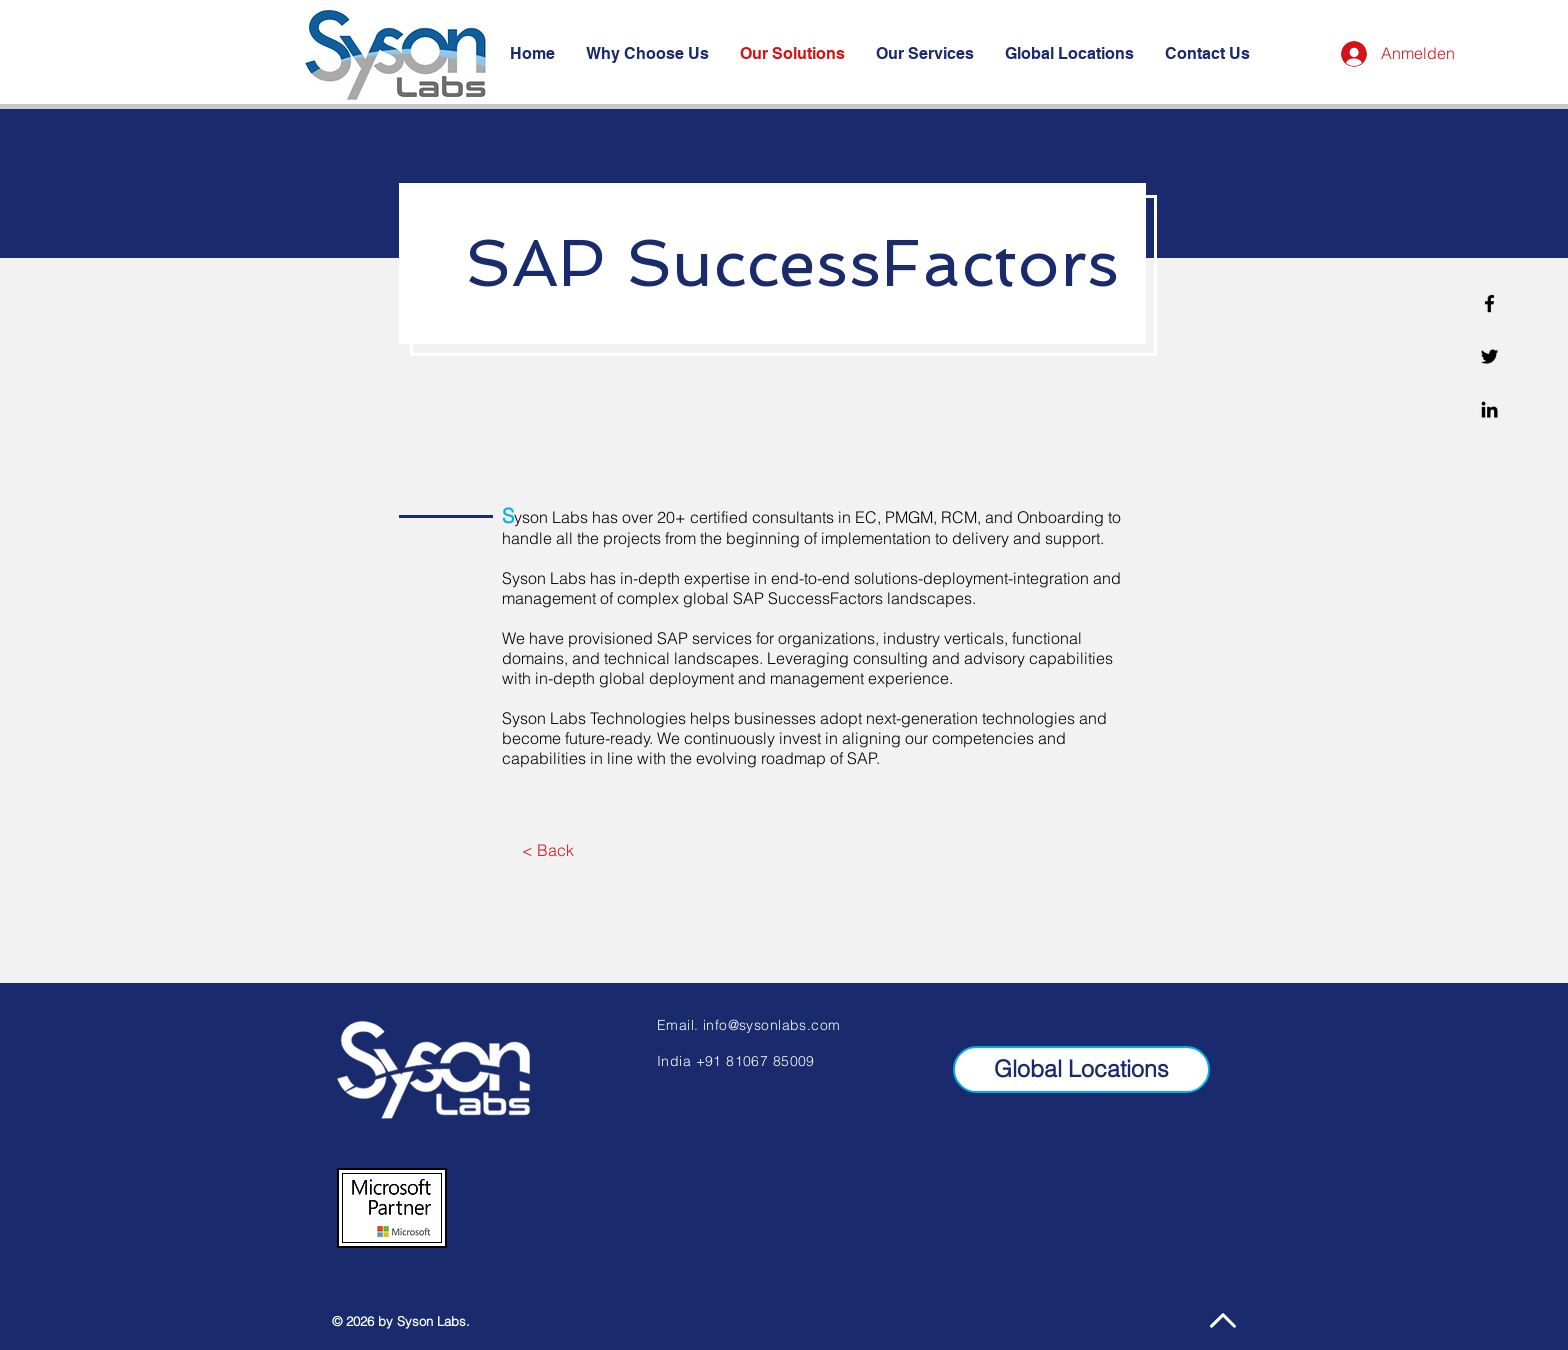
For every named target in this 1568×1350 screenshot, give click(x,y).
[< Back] (547, 850)
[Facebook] (1489, 303)
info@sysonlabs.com (772, 1025)
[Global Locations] (1081, 1069)
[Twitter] (1489, 356)
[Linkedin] (1489, 409)
